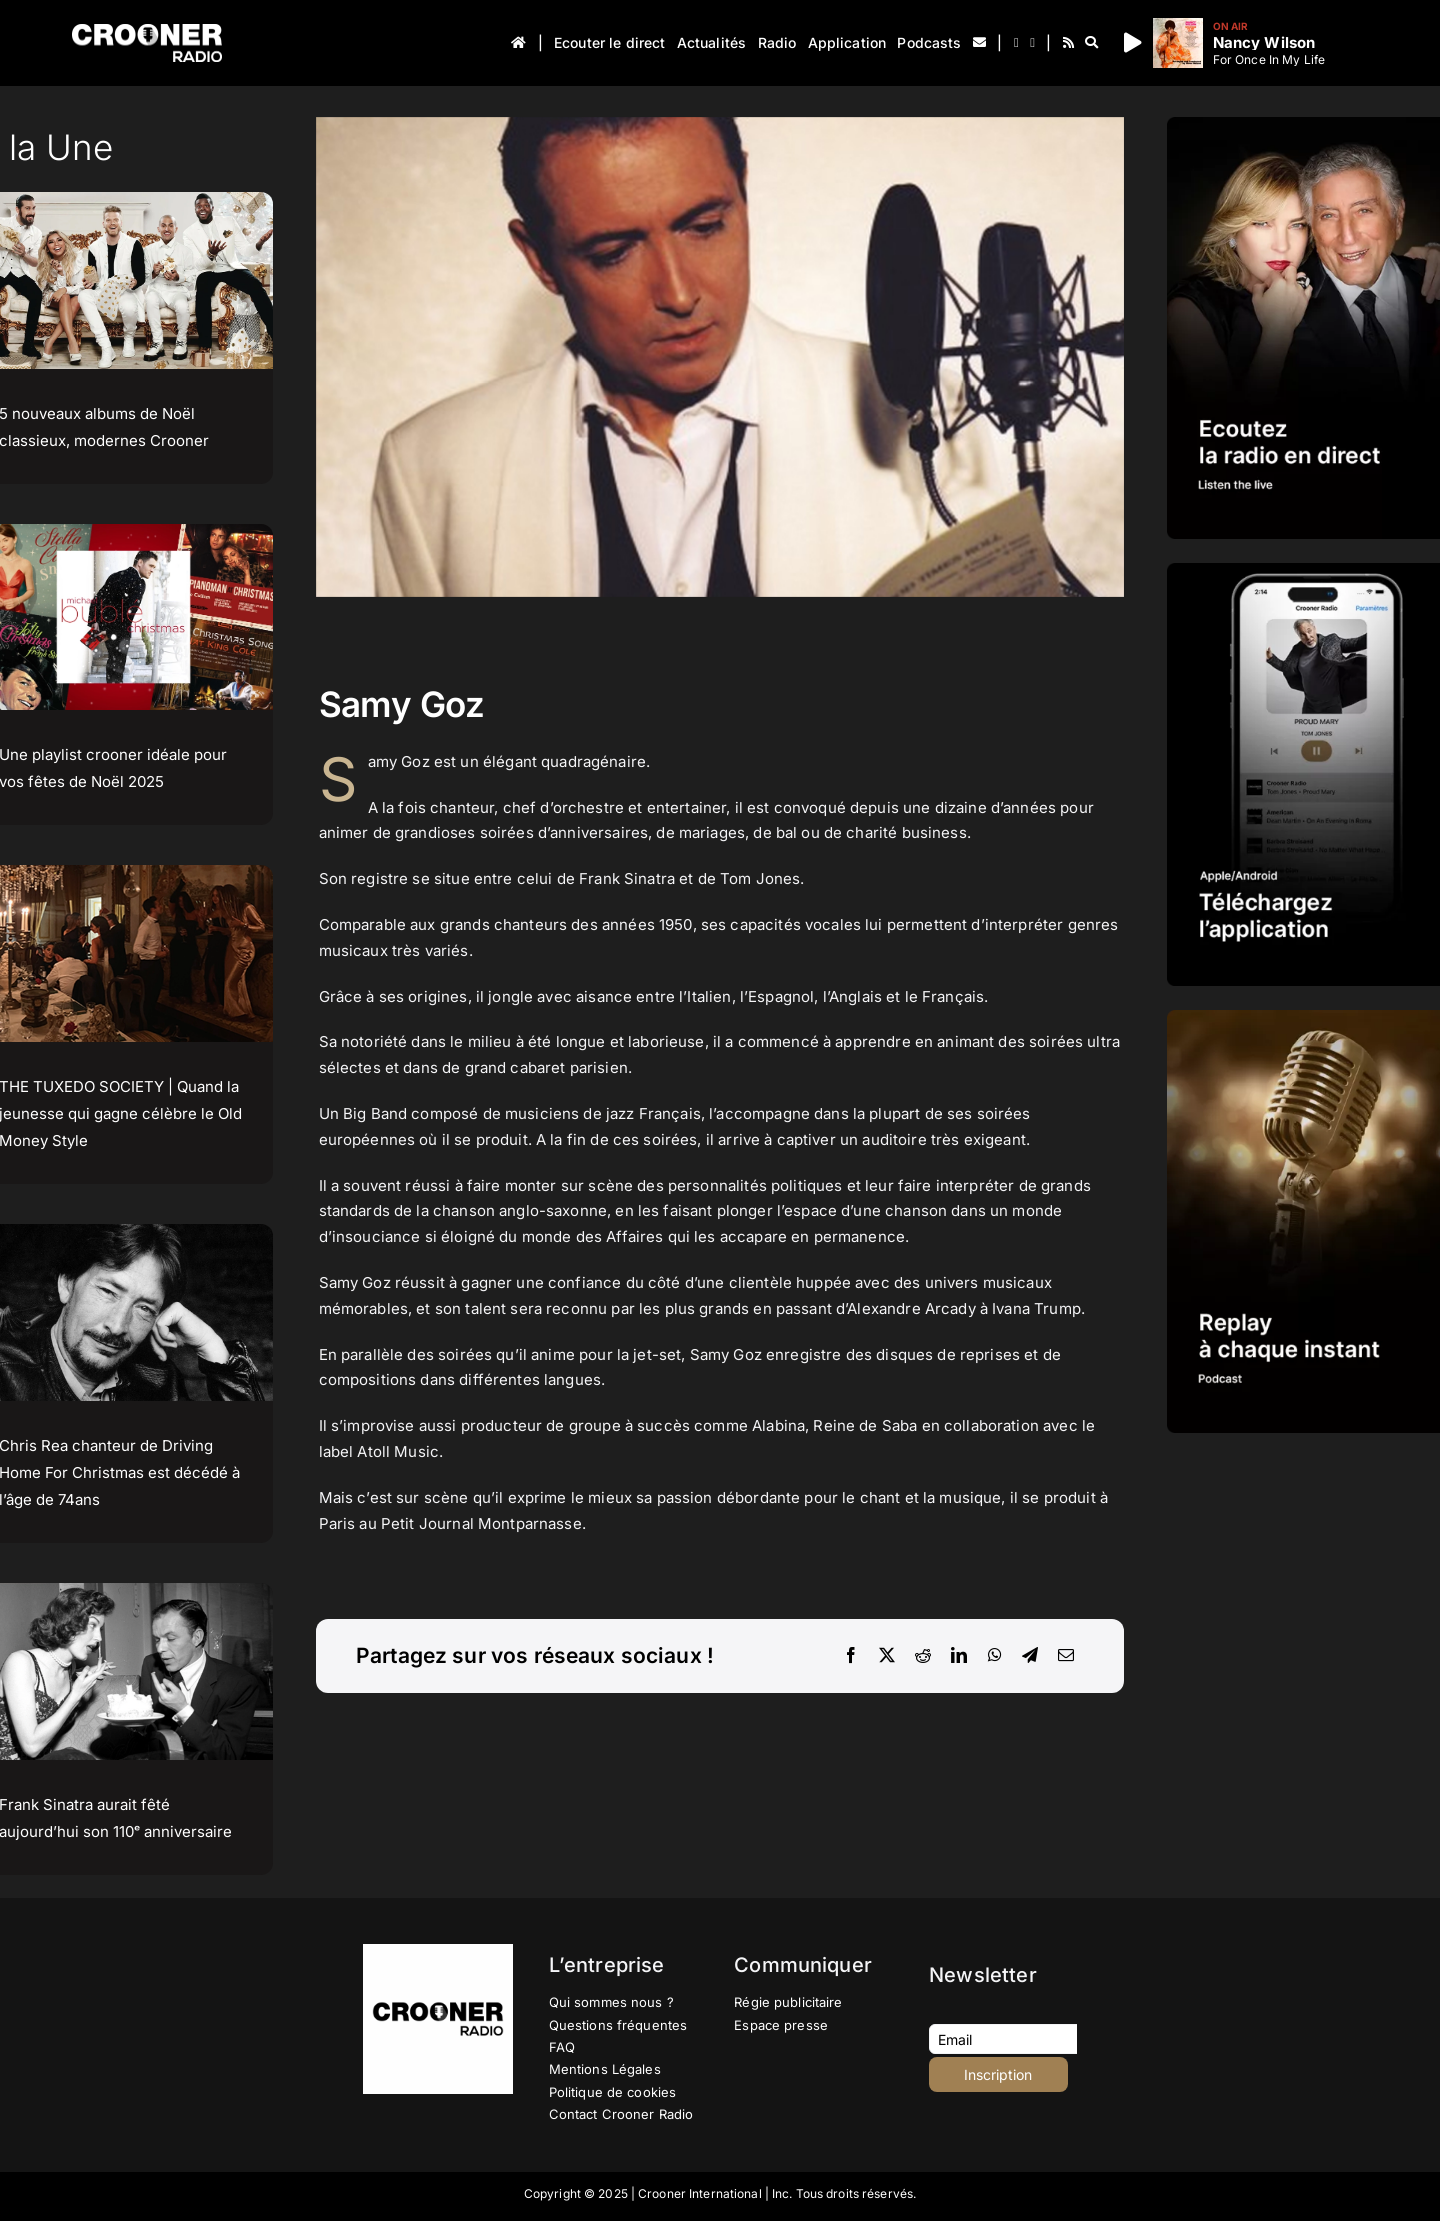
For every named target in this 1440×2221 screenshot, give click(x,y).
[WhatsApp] (995, 1656)
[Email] (1066, 1656)
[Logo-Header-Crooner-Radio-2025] (147, 31)
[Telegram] (1030, 1656)
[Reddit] (923, 1656)
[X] (887, 1656)
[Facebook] (851, 1656)
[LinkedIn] (959, 1656)
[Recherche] (1091, 43)
